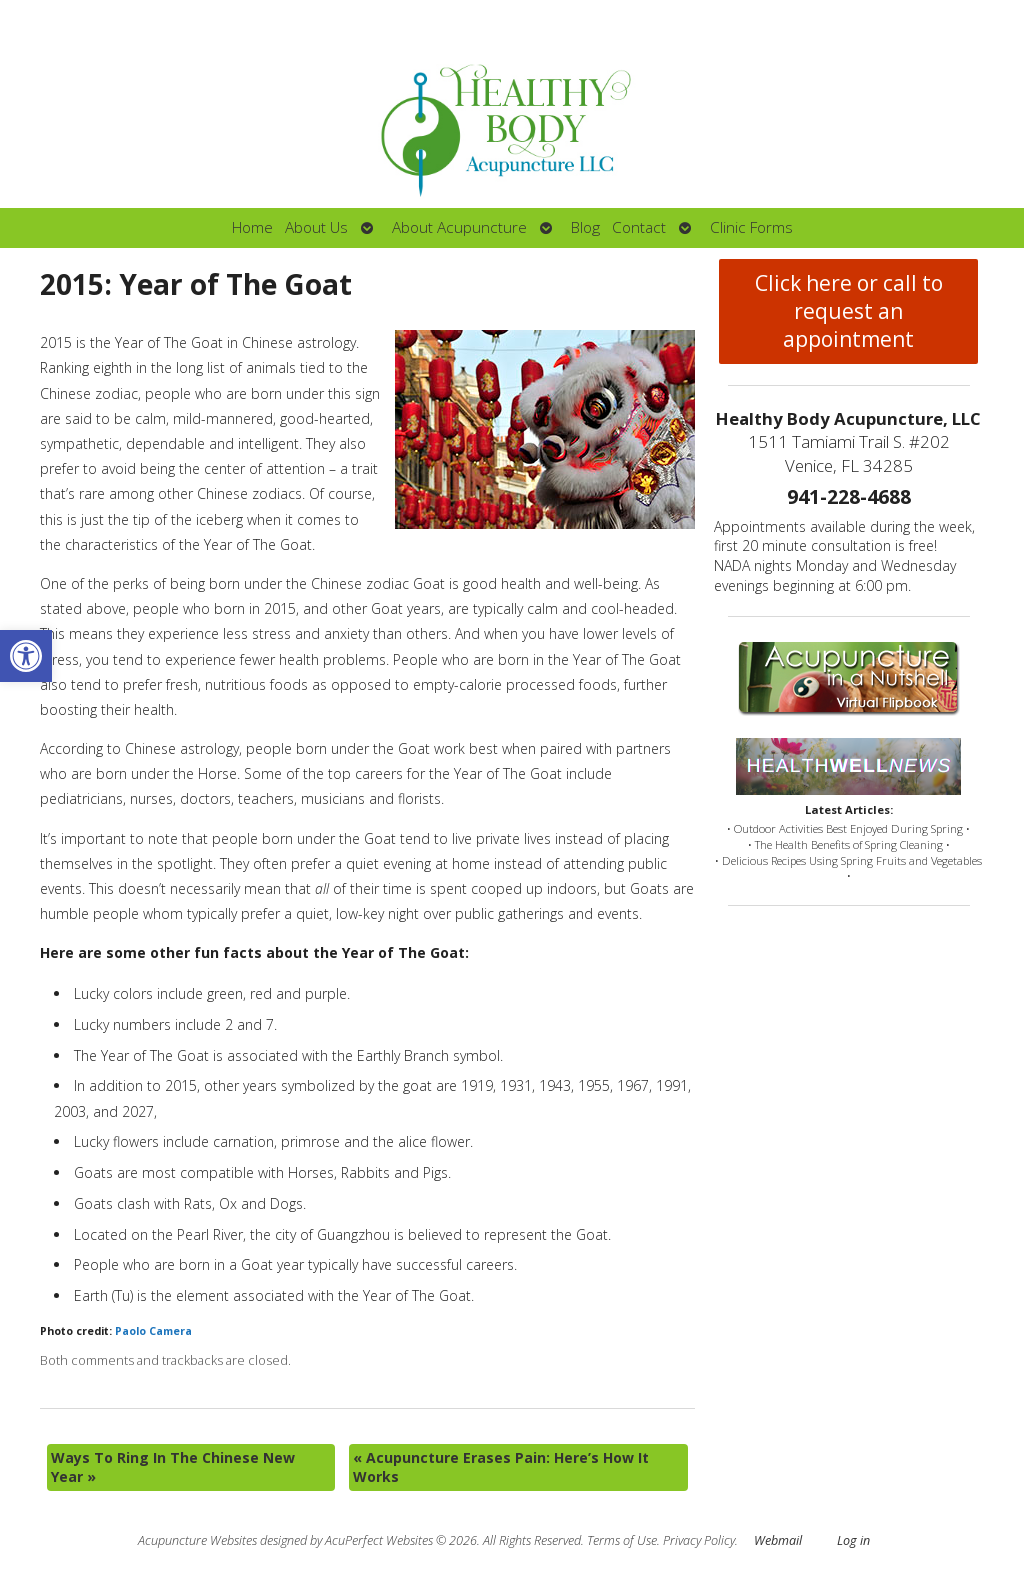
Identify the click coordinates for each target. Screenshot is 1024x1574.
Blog (585, 227)
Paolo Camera (153, 1331)
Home (252, 227)
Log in (853, 1540)
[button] (26, 656)
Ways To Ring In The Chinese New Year (173, 1467)
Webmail (778, 1540)
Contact (639, 227)
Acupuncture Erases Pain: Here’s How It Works (501, 1467)
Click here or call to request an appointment (849, 311)
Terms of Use (622, 1540)
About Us (316, 227)
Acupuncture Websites (197, 1540)
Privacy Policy (699, 1540)
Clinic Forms (751, 227)
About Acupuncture (459, 227)
